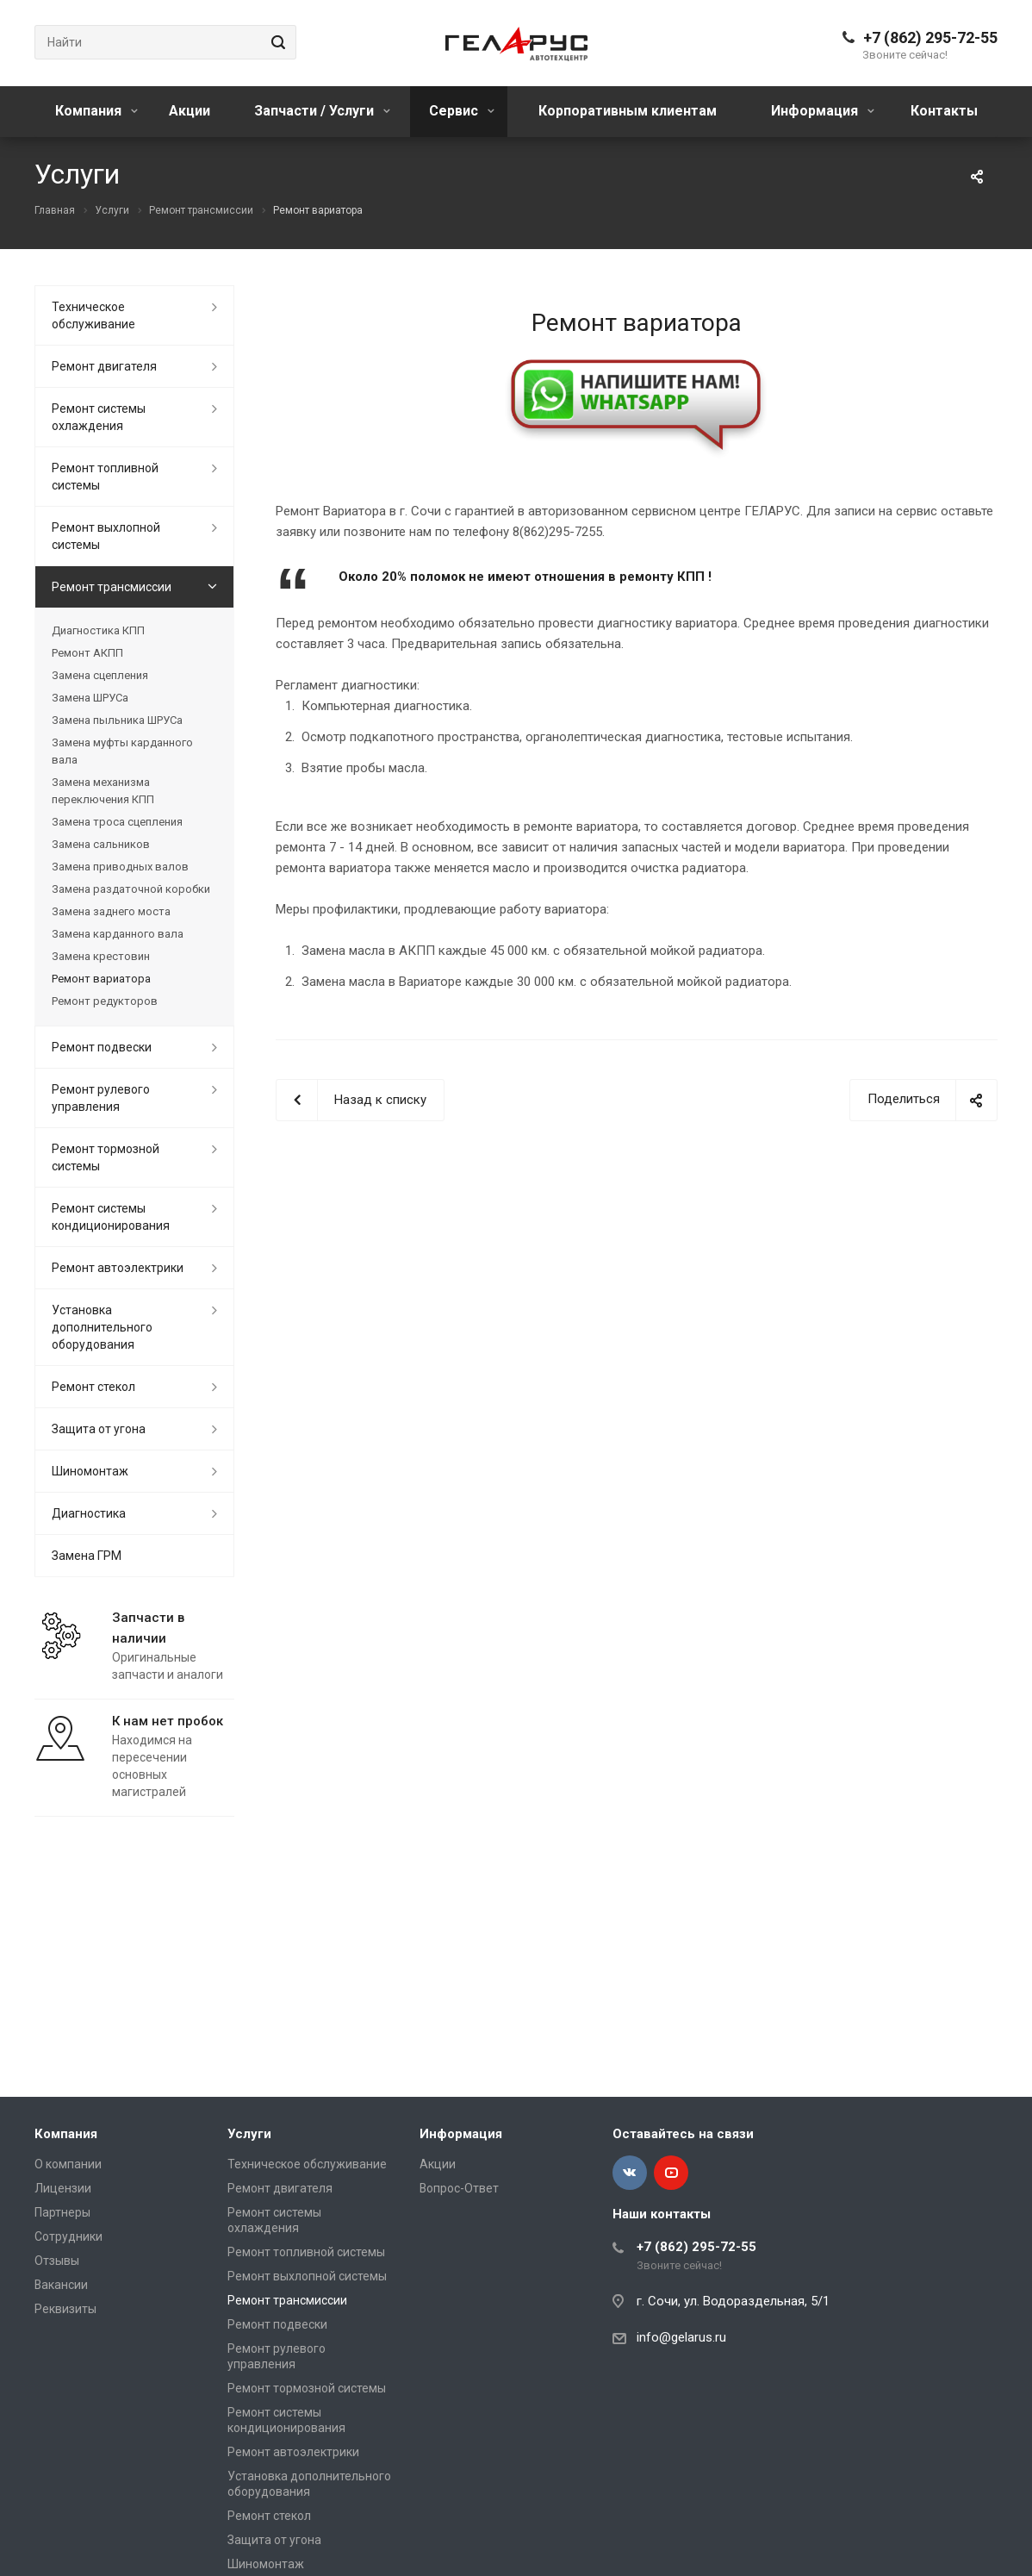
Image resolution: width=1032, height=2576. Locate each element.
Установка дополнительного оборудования (102, 1327)
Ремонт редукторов (105, 1001)
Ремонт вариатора (101, 978)
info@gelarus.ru (681, 2337)
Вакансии (61, 2285)
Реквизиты (65, 2309)
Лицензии (62, 2188)
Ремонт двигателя (104, 366)
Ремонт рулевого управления (101, 1097)
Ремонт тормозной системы (105, 1157)
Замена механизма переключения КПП (103, 791)
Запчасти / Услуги (322, 111)
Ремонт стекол (93, 1387)
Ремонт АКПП (87, 652)
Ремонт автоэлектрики (117, 1268)
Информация (822, 111)
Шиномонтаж (90, 1471)
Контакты (944, 111)
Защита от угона (99, 1429)
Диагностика (89, 1513)
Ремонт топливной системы (105, 476)
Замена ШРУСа (90, 697)
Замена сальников (101, 844)
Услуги (249, 2134)
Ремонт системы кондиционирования (111, 1216)
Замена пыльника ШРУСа (117, 720)
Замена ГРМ (86, 1555)
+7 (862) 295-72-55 (930, 37)
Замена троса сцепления (117, 821)
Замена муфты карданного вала (122, 751)
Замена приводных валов (120, 866)
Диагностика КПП (98, 630)
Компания (96, 111)
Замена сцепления (100, 675)
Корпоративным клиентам (627, 111)
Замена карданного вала (117, 933)
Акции (189, 111)
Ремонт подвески (102, 1047)
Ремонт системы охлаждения (99, 417)
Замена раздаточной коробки (131, 889)
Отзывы (56, 2260)
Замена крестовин (101, 956)
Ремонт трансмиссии (111, 587)
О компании (68, 2164)
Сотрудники (68, 2236)
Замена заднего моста (111, 911)
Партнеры (62, 2212)
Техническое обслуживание (93, 315)
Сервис (461, 111)
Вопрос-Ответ (459, 2188)
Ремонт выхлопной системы (106, 536)
